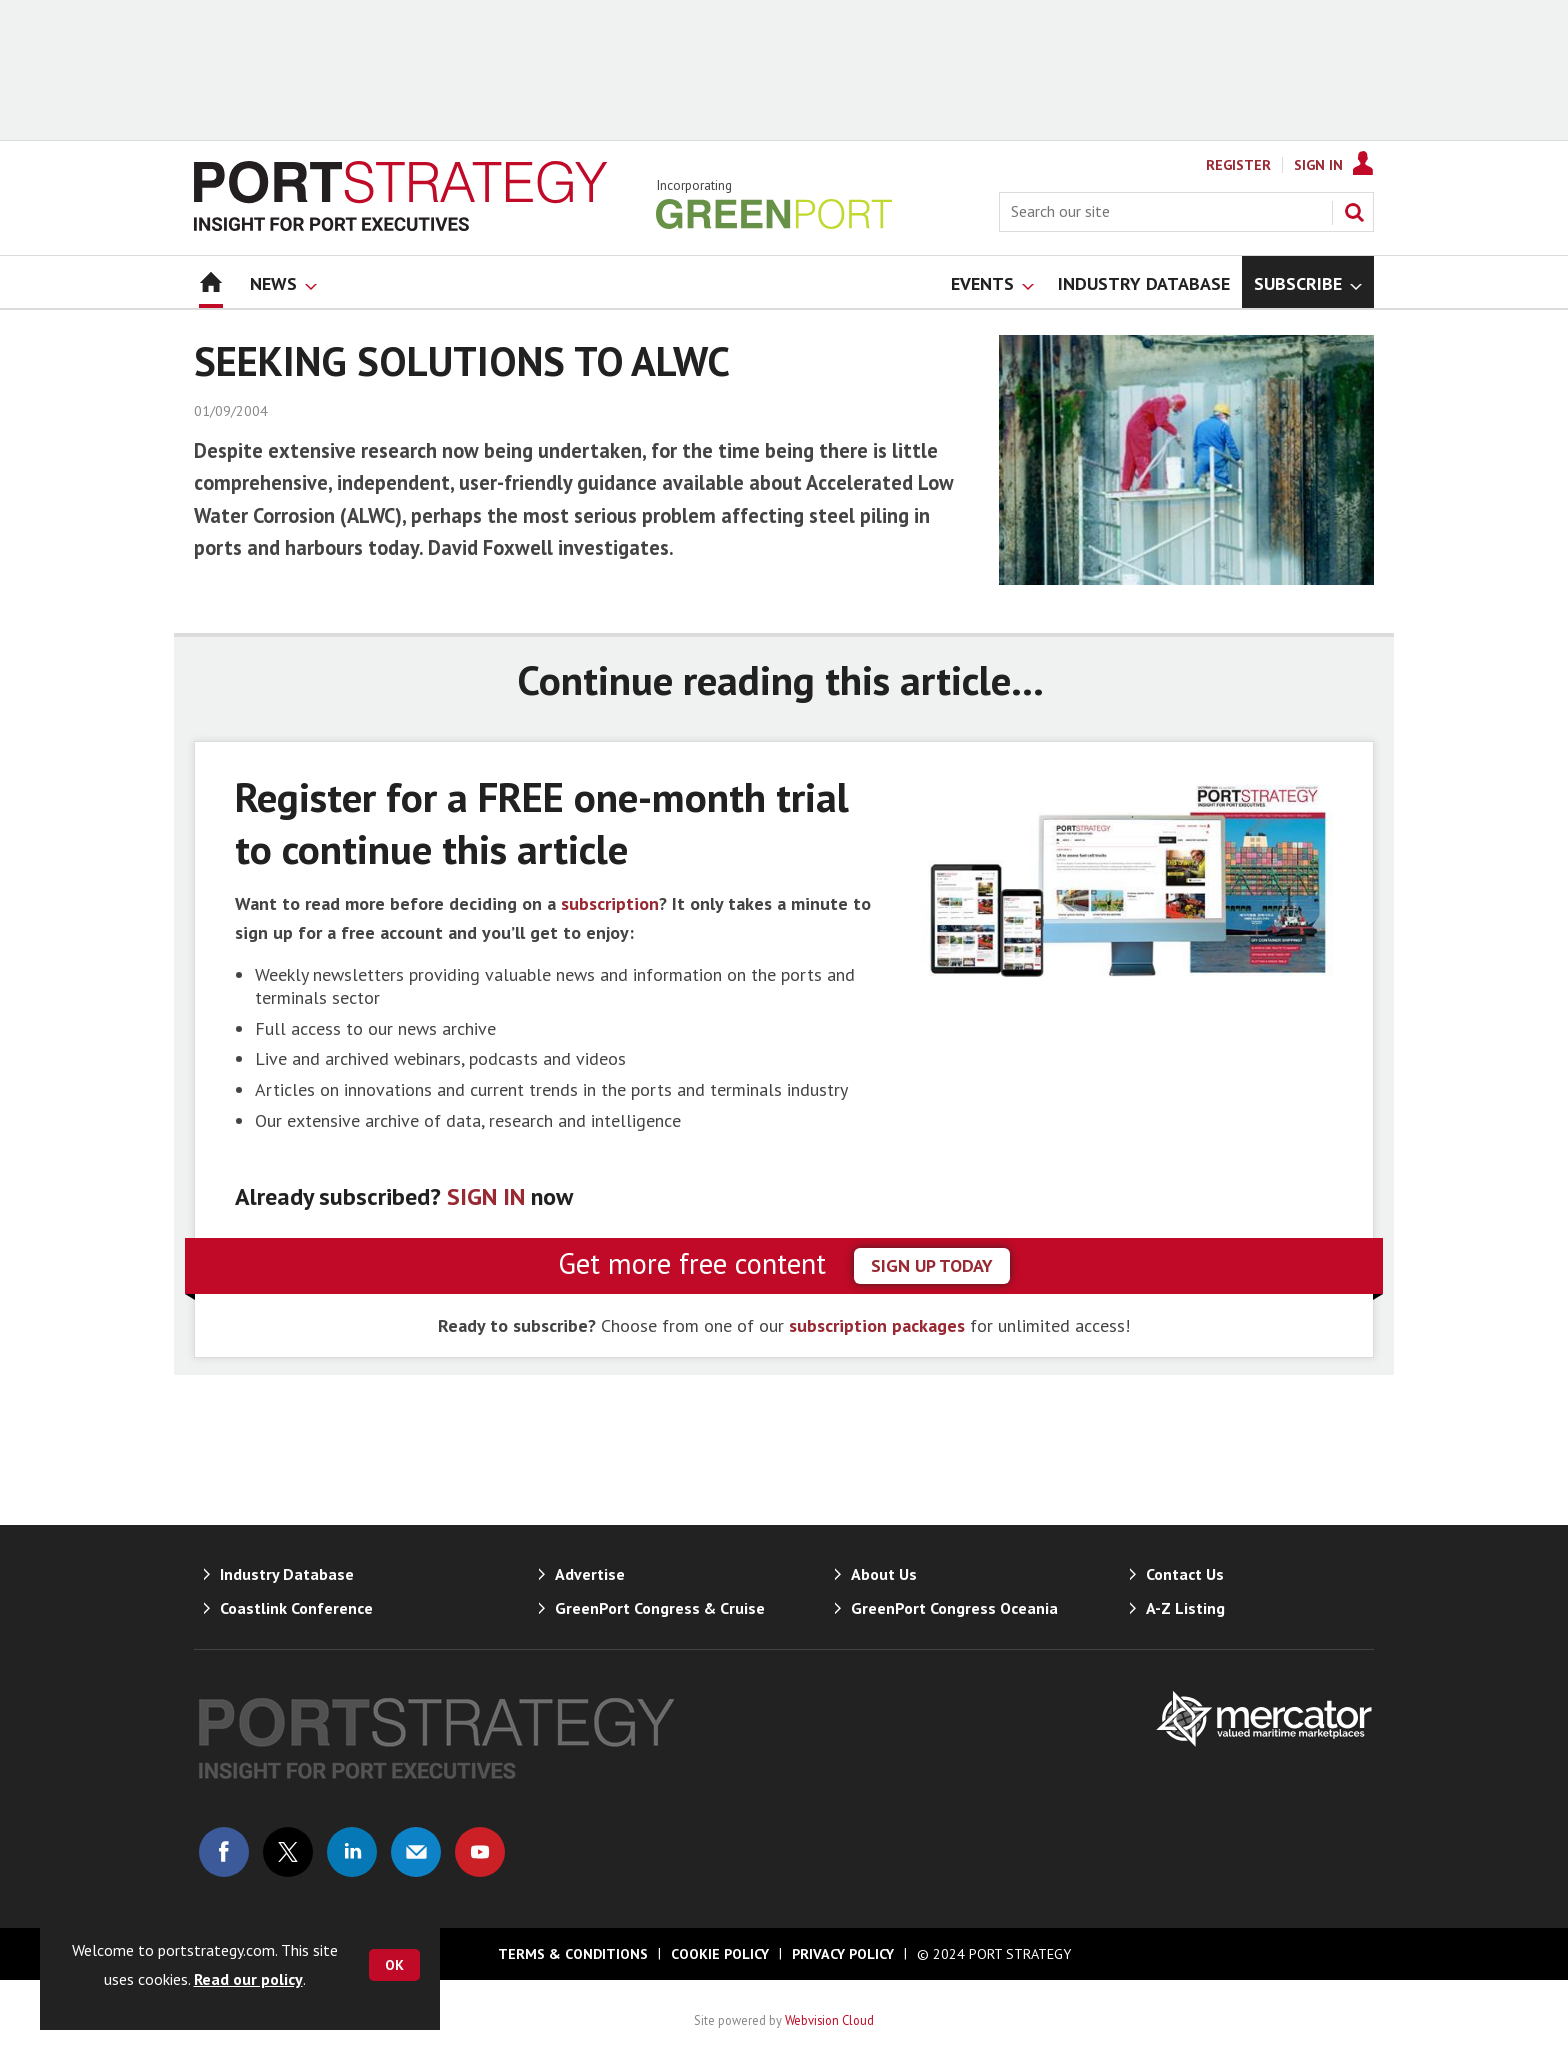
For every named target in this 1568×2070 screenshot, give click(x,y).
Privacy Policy (843, 1954)
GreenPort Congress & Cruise (660, 1608)
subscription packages (877, 1325)
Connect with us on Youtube (480, 1852)
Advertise (590, 1574)
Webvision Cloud (829, 2020)
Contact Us (1185, 1574)
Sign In (1318, 165)
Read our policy (248, 1979)
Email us (416, 1852)
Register (1238, 165)
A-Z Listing (1185, 1608)
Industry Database (287, 1574)
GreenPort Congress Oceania (954, 1608)
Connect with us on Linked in (352, 1852)
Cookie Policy (720, 1954)
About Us (884, 1574)
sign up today (932, 1265)
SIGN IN (486, 1196)
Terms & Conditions (573, 1954)
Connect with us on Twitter (288, 1852)
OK (394, 1965)
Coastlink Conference (296, 1608)
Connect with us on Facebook (224, 1852)
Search (1354, 212)
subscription (610, 903)
